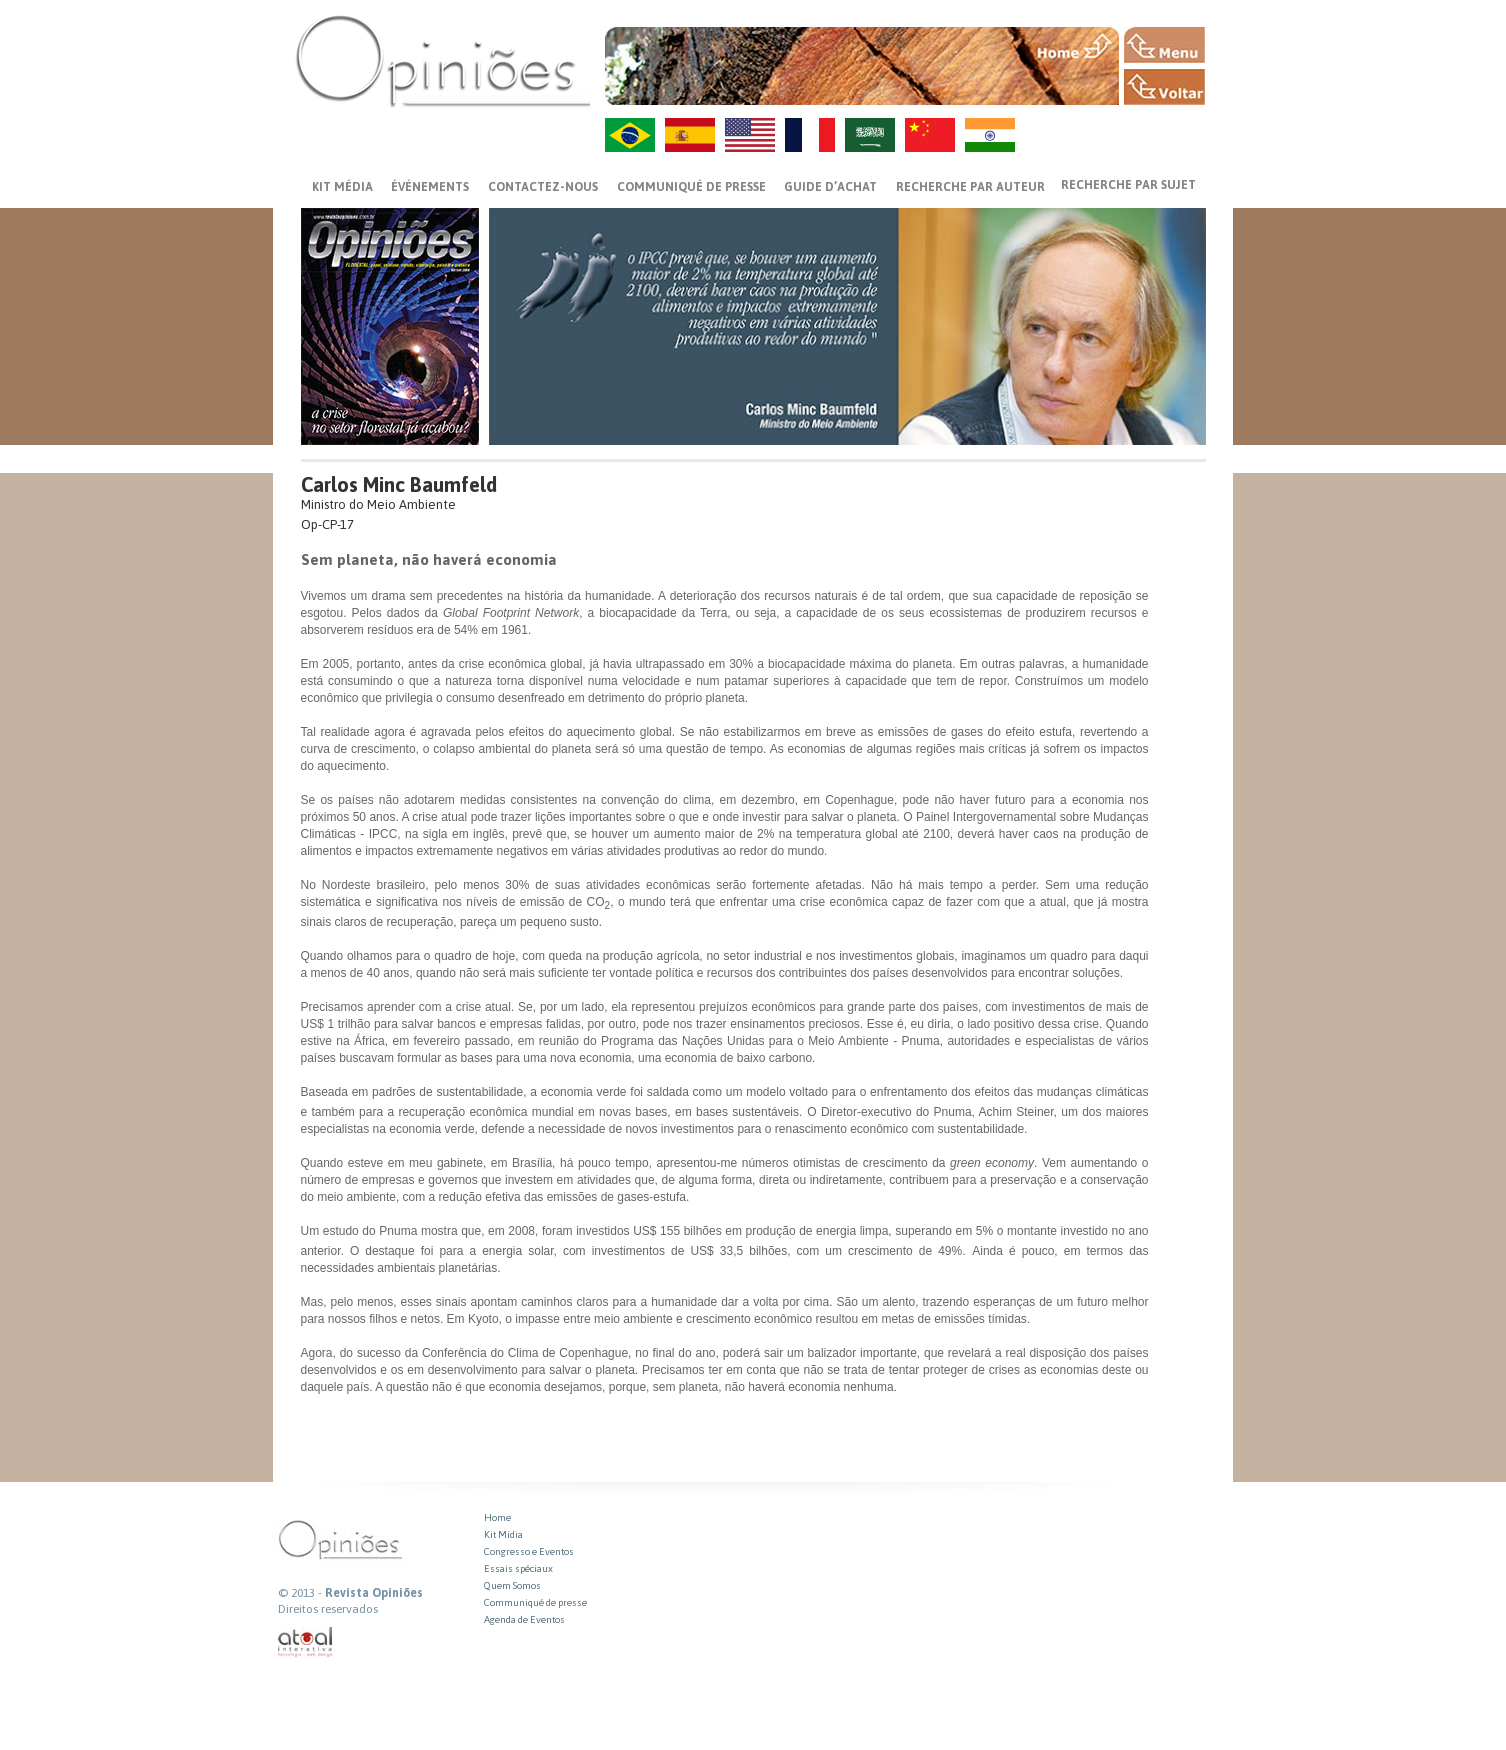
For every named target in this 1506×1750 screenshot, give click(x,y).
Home (497, 1517)
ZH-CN (930, 135)
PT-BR (630, 135)
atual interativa (306, 1642)
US (750, 135)
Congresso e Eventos (529, 1551)
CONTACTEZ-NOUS (543, 187)
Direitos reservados (328, 1609)
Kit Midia (503, 1534)
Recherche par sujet (1128, 185)
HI (990, 135)
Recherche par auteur (970, 187)
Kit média (342, 187)
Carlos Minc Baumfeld (399, 484)
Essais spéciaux (518, 1568)
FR (810, 135)
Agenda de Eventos (524, 1619)
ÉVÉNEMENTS (430, 187)
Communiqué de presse (691, 187)
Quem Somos (512, 1585)
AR (870, 135)
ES (690, 135)
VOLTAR (1164, 87)
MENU (1164, 45)
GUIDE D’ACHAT (830, 187)
